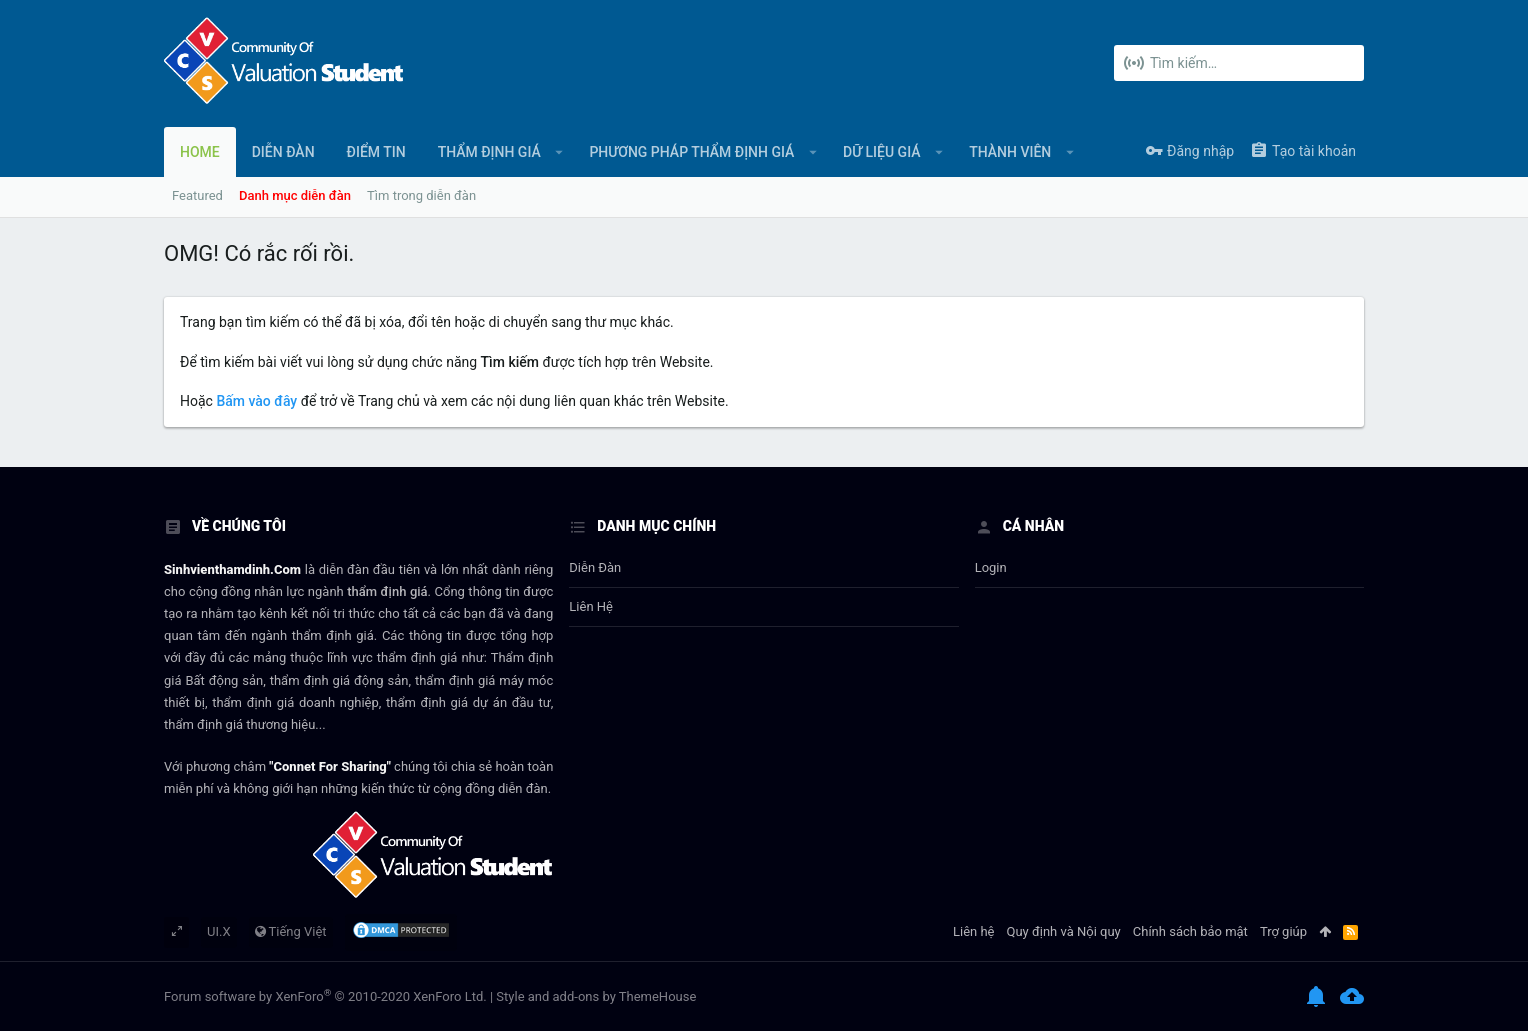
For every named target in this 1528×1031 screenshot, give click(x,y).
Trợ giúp (1283, 931)
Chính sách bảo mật (1190, 931)
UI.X (219, 931)
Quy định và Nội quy (1064, 931)
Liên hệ (591, 606)
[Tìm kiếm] (1239, 63)
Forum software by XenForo (325, 996)
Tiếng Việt (291, 931)
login (991, 567)
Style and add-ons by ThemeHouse (596, 996)
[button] (559, 152)
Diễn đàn (595, 567)
